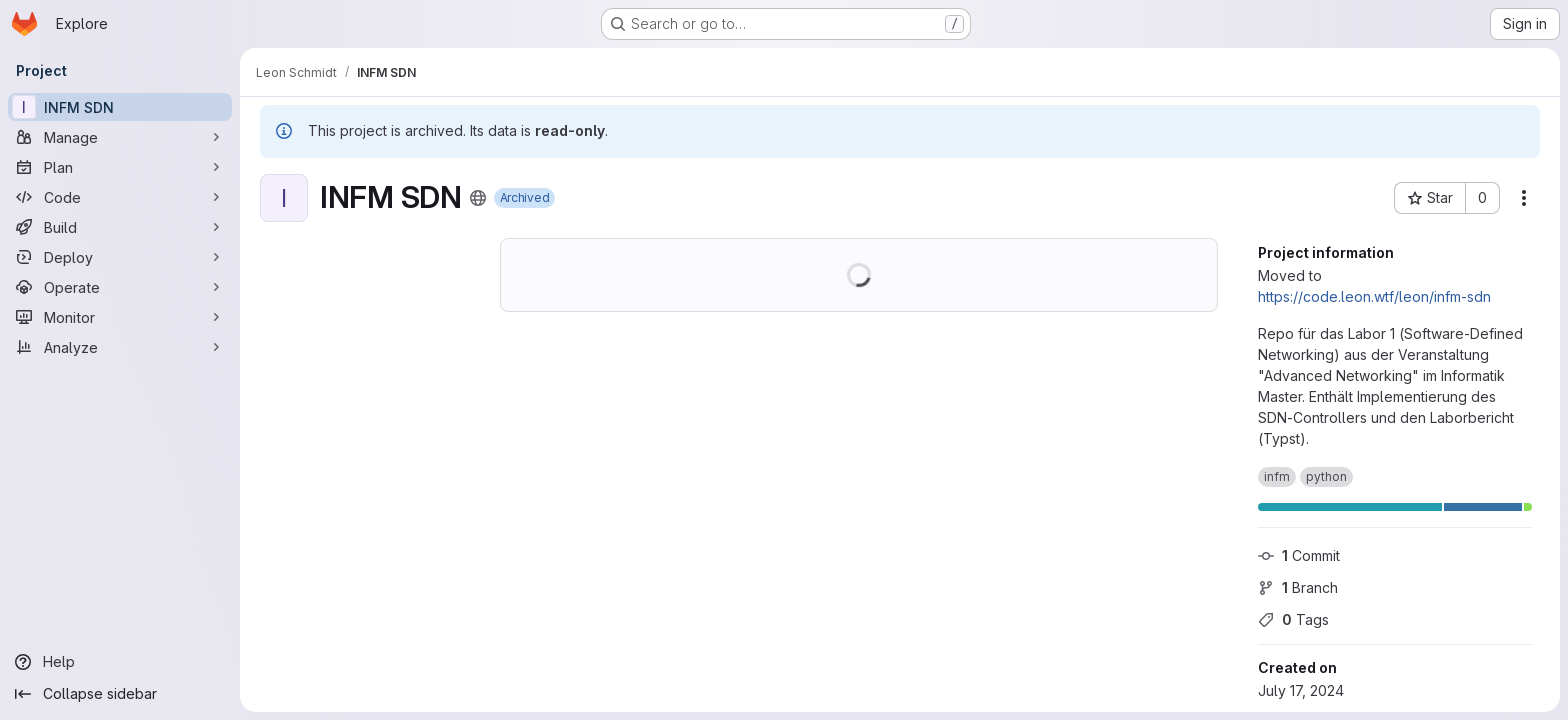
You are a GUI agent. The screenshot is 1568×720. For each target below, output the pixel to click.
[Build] (120, 227)
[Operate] (120, 287)
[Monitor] (120, 317)
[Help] (120, 662)
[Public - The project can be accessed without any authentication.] (478, 198)
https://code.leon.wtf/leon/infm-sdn (1374, 296)
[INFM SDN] (120, 107)
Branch (1298, 587)
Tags (1293, 619)
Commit (1299, 555)
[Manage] (120, 137)
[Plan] (120, 167)
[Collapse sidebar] (120, 694)
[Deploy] (120, 257)
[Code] (120, 197)
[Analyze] (120, 347)
